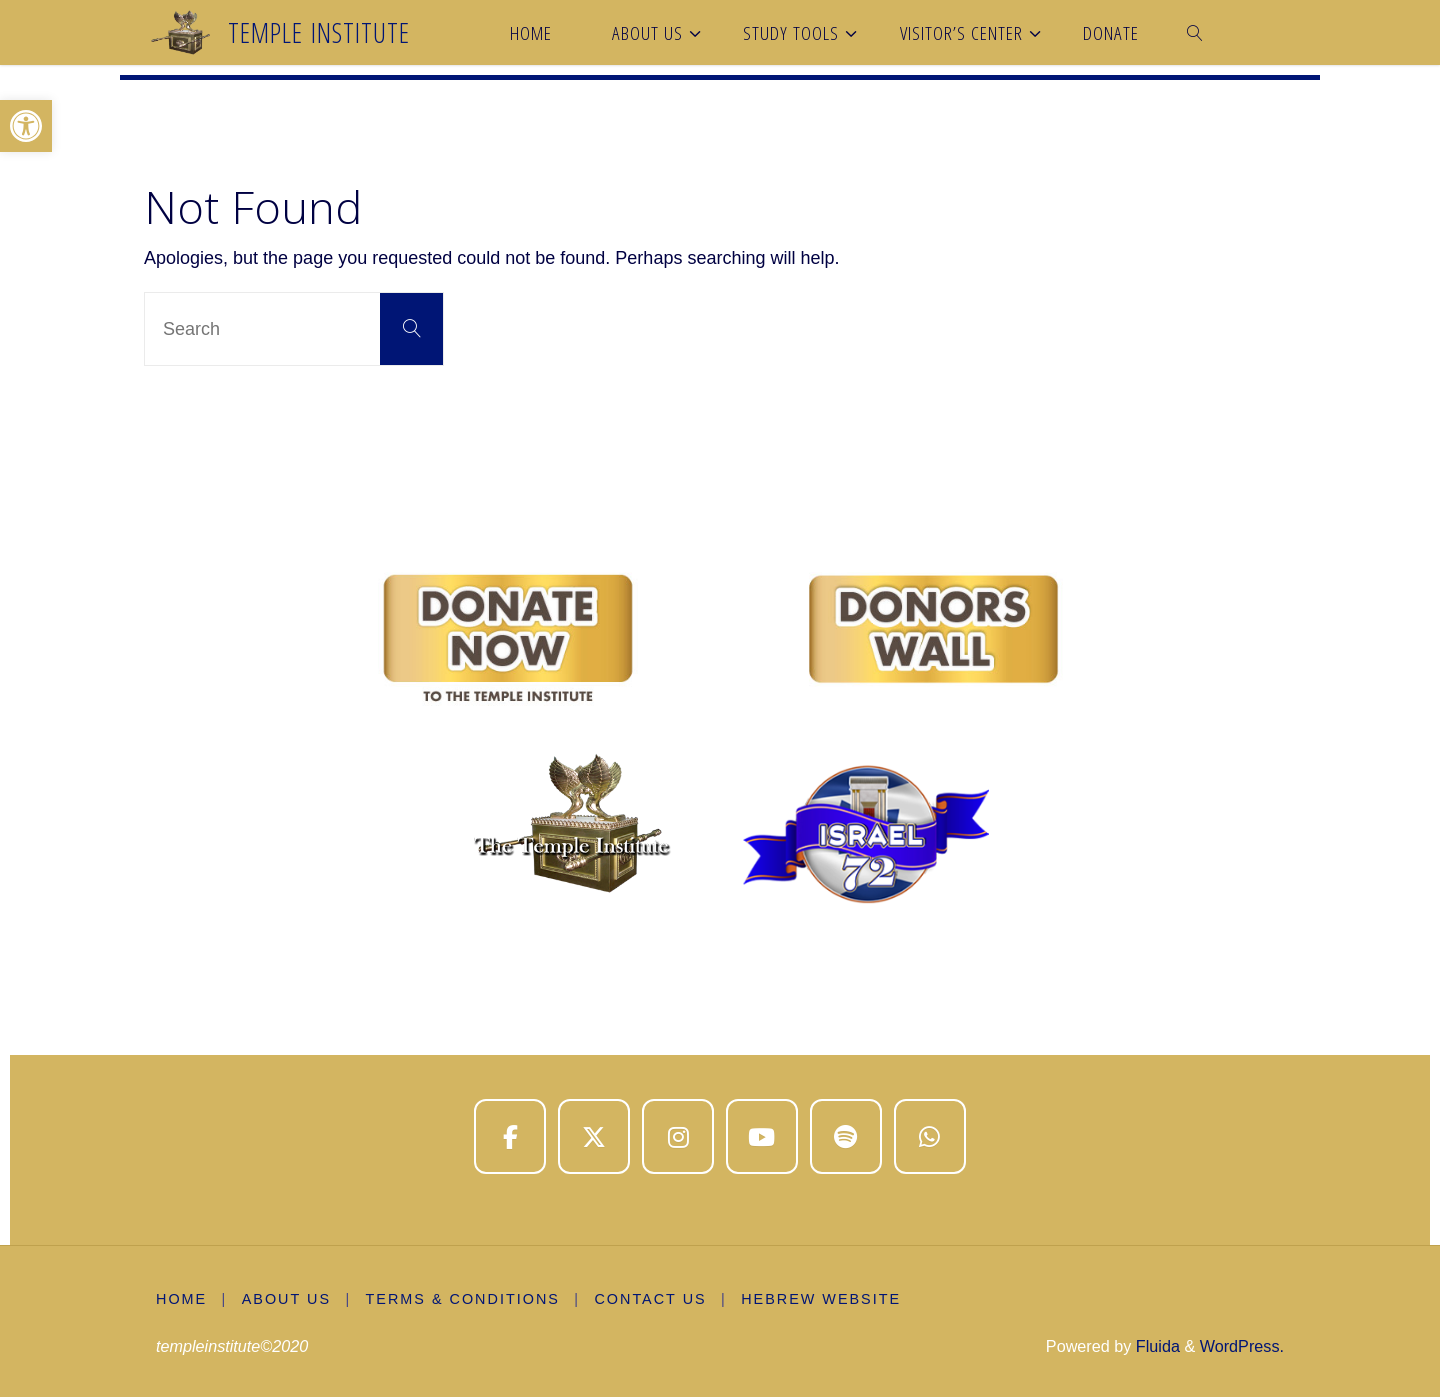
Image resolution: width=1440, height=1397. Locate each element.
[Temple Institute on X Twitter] (594, 1137)
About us (286, 1299)
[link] (1196, 32)
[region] (720, 742)
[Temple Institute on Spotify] (846, 1137)
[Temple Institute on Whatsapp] (930, 1137)
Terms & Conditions (463, 1299)
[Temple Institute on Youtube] (762, 1137)
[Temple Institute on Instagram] (678, 1137)
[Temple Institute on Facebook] (510, 1137)
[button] (26, 126)
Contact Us (650, 1299)
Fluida (1155, 1346)
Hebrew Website (821, 1299)
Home (181, 1299)
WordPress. (1242, 1346)
